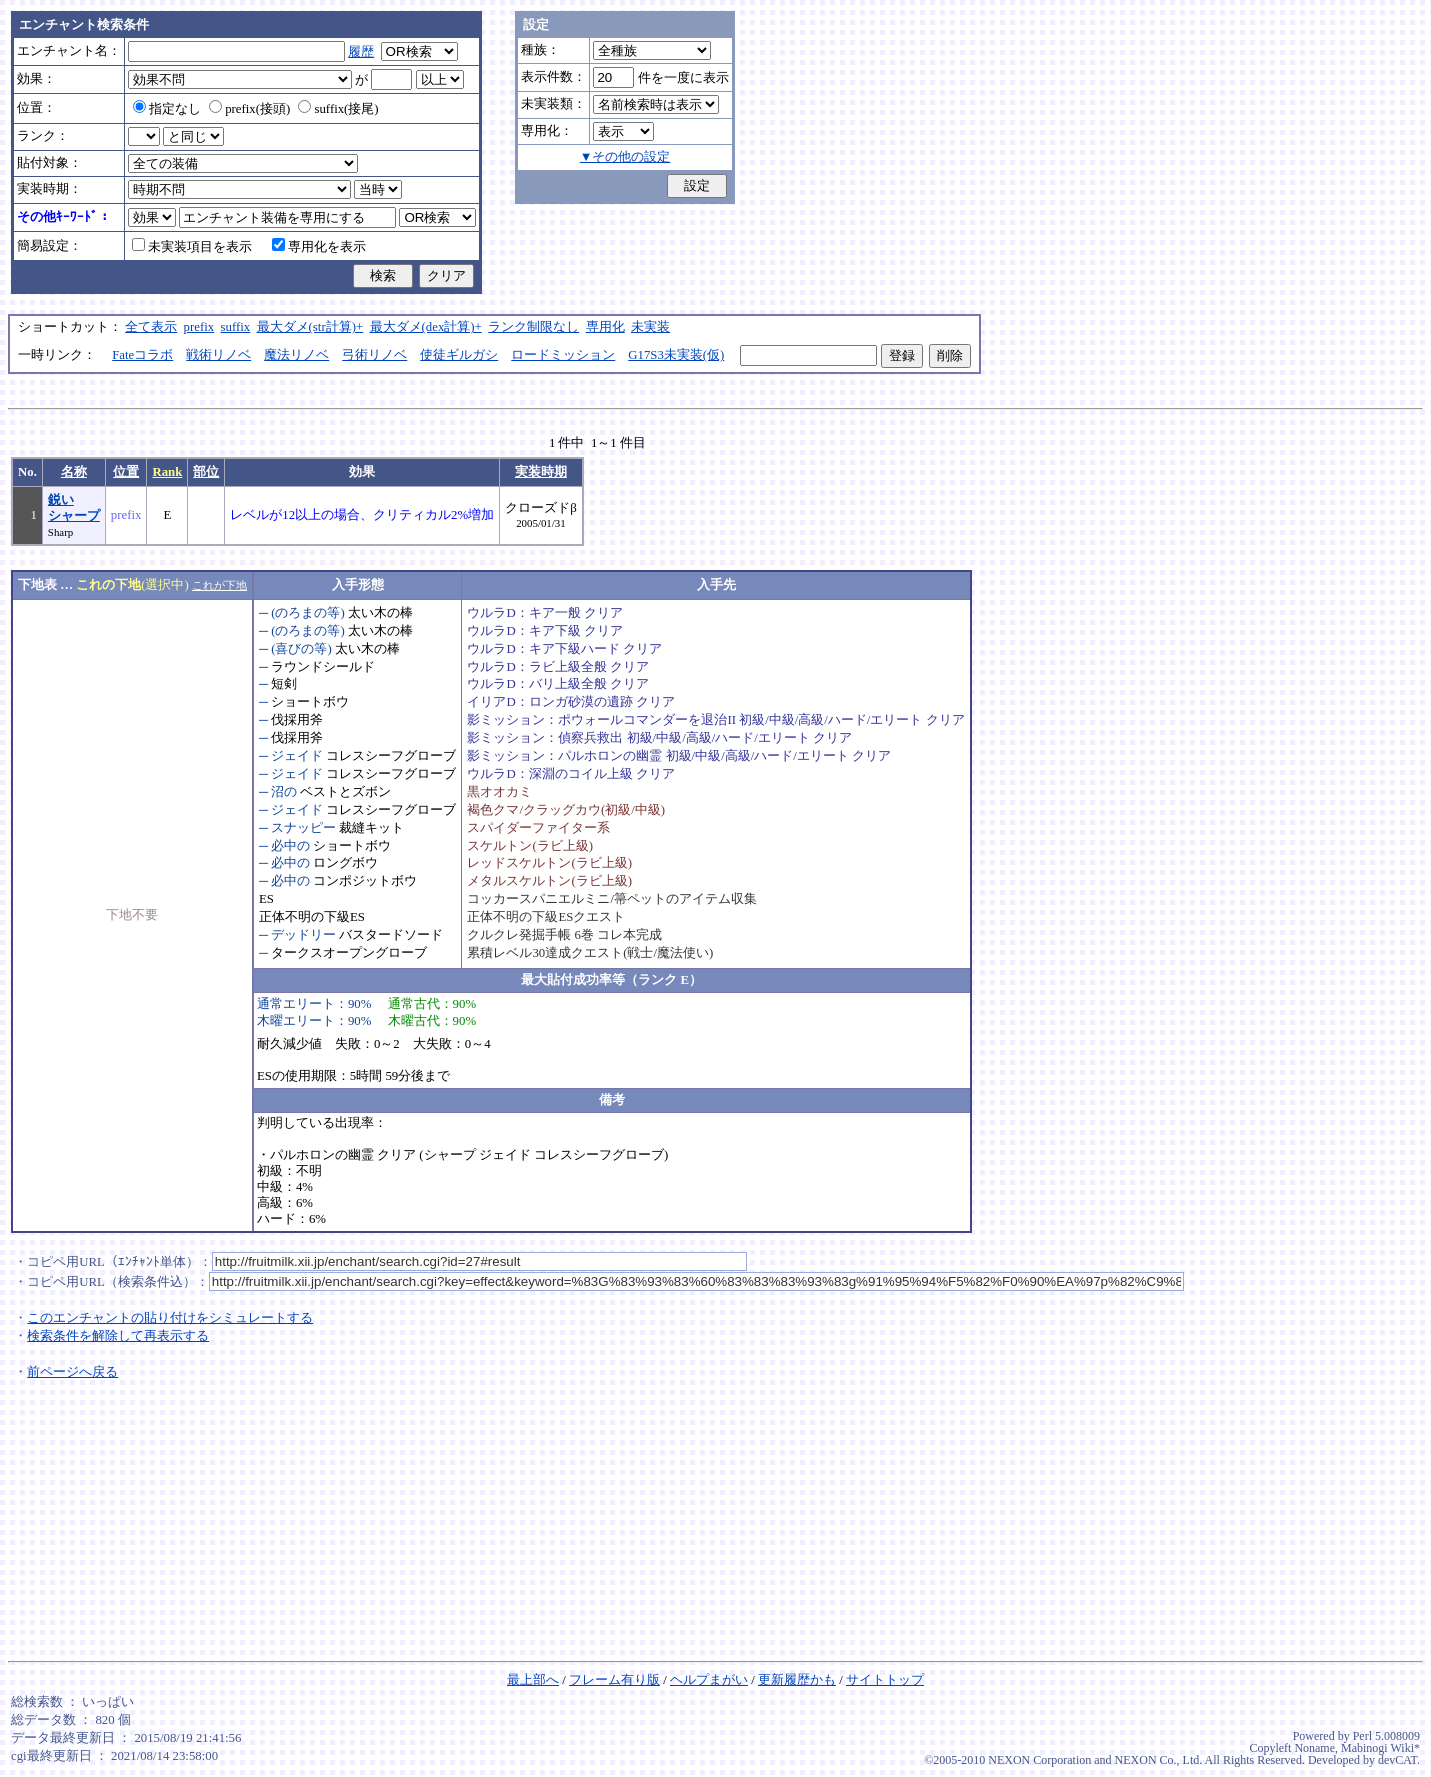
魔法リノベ (296, 355)
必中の (290, 846)
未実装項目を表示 (192, 247)
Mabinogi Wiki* (1380, 1748)
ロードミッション (563, 355)
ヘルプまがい (709, 1680)
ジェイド (297, 756)
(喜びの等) (301, 649)
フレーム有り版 (614, 1680)
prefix (199, 327)
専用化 (605, 327)
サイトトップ (885, 1680)
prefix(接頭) (249, 109)
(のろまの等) (308, 613)
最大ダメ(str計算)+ (310, 327)
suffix (236, 327)
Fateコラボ (142, 355)
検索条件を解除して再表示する (118, 1336)
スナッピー (303, 828)
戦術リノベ (218, 355)
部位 (206, 472)
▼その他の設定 (625, 157)
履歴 (361, 52)
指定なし (167, 109)
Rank (167, 472)
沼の (284, 792)
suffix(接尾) (338, 109)
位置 (126, 472)
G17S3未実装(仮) (676, 355)
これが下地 (219, 585)
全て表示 (151, 327)
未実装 (650, 327)
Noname (1314, 1748)
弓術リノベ (374, 355)
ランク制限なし (533, 327)
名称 (74, 472)
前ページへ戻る (72, 1372)
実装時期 (541, 472)
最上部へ (533, 1680)
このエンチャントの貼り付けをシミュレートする (170, 1318)
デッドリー (303, 935)
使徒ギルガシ (459, 355)
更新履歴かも (797, 1680)
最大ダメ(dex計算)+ (426, 327)
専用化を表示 (319, 247)
